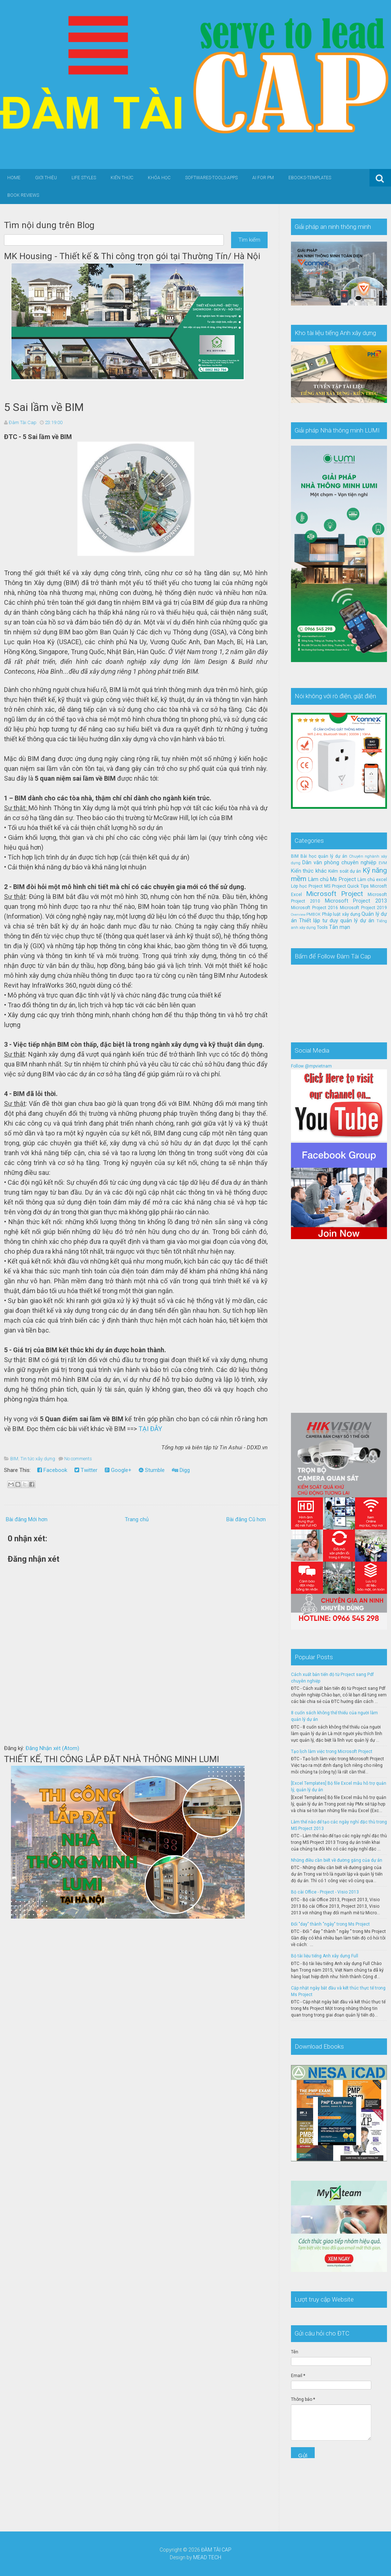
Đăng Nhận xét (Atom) (52, 1748)
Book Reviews (23, 195)
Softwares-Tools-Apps (211, 177)
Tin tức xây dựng (37, 1458)
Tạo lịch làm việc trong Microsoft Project (331, 1751)
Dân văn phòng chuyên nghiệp (339, 863)
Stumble (152, 1470)
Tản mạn (339, 927)
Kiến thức (122, 177)
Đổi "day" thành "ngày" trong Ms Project (330, 1924)
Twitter (85, 1470)
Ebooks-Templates (309, 177)
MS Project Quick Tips (346, 886)
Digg (181, 1470)
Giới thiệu (46, 177)
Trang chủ (137, 1519)
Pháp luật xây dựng (341, 914)
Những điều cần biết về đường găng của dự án (336, 1860)
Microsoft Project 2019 (363, 907)
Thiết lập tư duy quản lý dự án (336, 921)
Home (13, 177)
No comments (78, 1458)
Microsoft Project (334, 893)
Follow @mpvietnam (311, 1066)
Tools (322, 927)
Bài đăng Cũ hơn (246, 1519)
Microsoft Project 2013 (356, 901)
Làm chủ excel (372, 879)
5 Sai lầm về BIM (44, 407)
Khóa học (159, 177)
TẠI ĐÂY (150, 1429)
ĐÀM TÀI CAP (216, 2550)
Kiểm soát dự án (344, 871)
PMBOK (313, 914)
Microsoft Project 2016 (314, 907)
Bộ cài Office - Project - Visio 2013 (325, 1892)
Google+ (118, 1470)
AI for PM (263, 177)
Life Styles (84, 177)
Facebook (52, 1470)
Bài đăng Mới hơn (26, 1519)
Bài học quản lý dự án (323, 856)
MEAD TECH (207, 2557)
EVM (383, 863)
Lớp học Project (307, 886)
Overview (298, 914)
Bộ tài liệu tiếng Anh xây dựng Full (324, 1955)
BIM (14, 1458)
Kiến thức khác (309, 871)
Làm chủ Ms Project (332, 879)
